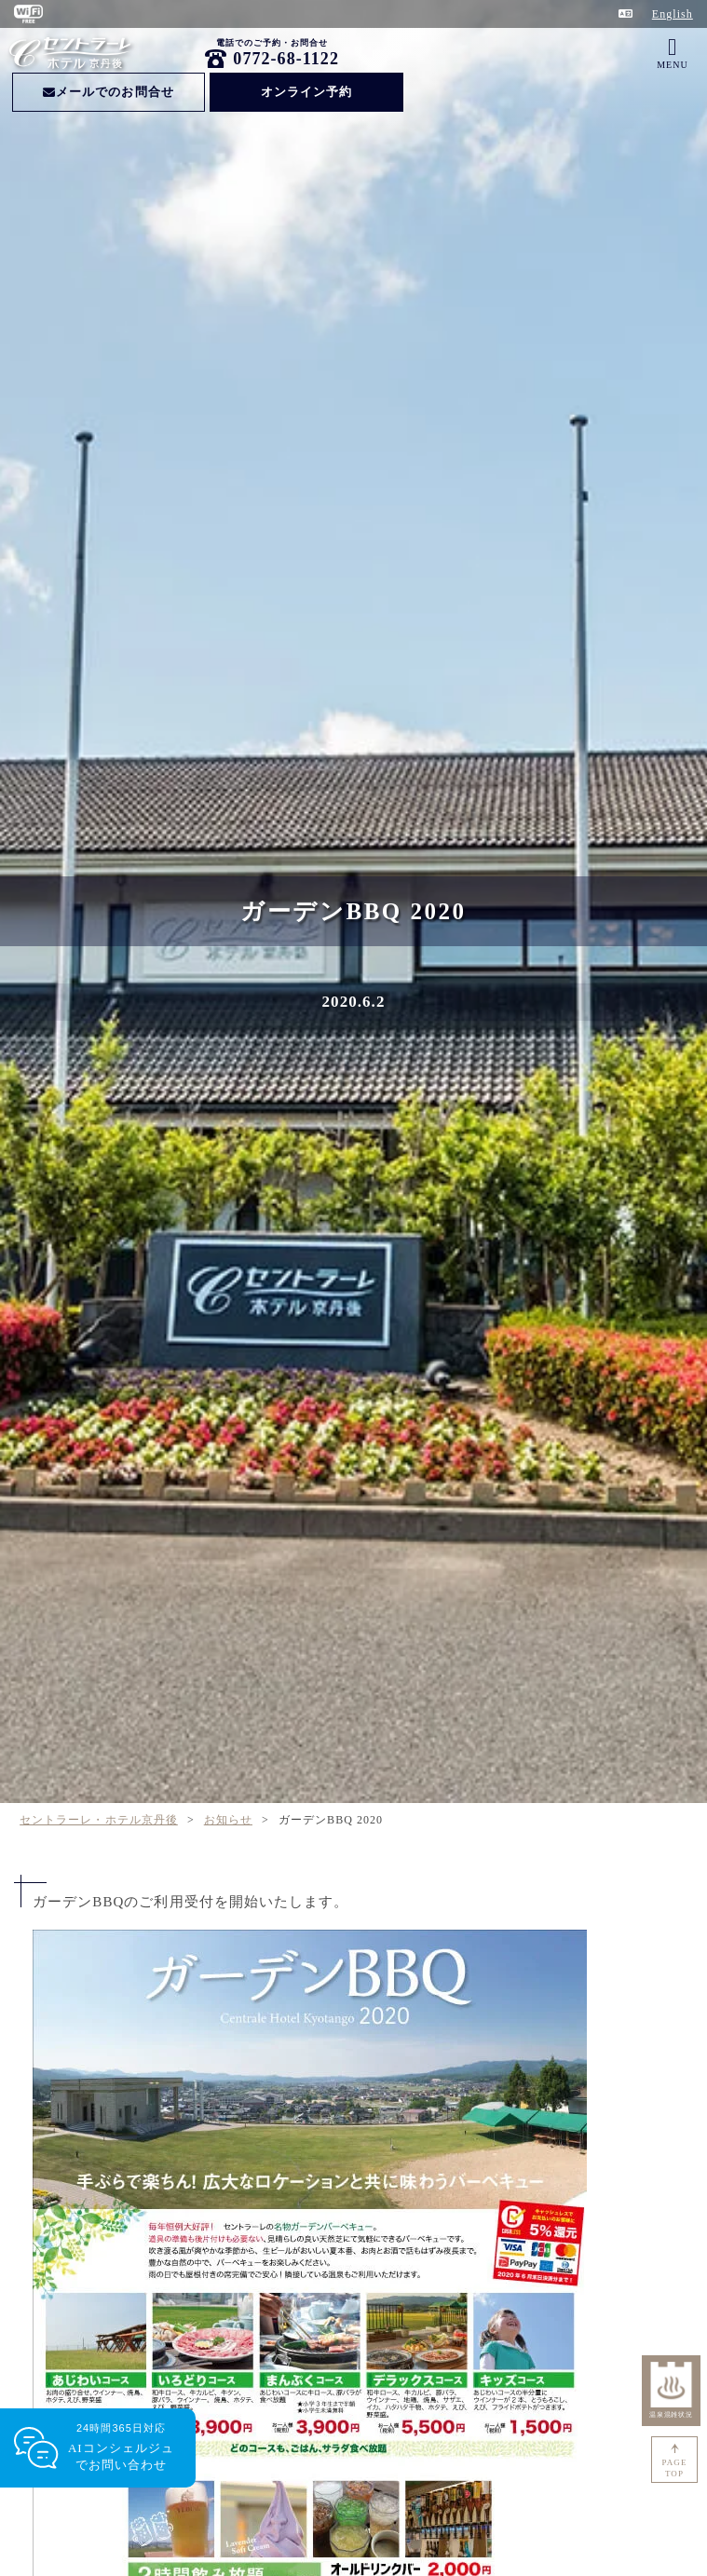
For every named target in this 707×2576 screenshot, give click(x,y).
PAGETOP (674, 2468)
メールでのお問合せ (108, 92)
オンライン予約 (306, 92)
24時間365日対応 (121, 2448)
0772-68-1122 (286, 58)
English (672, 13)
